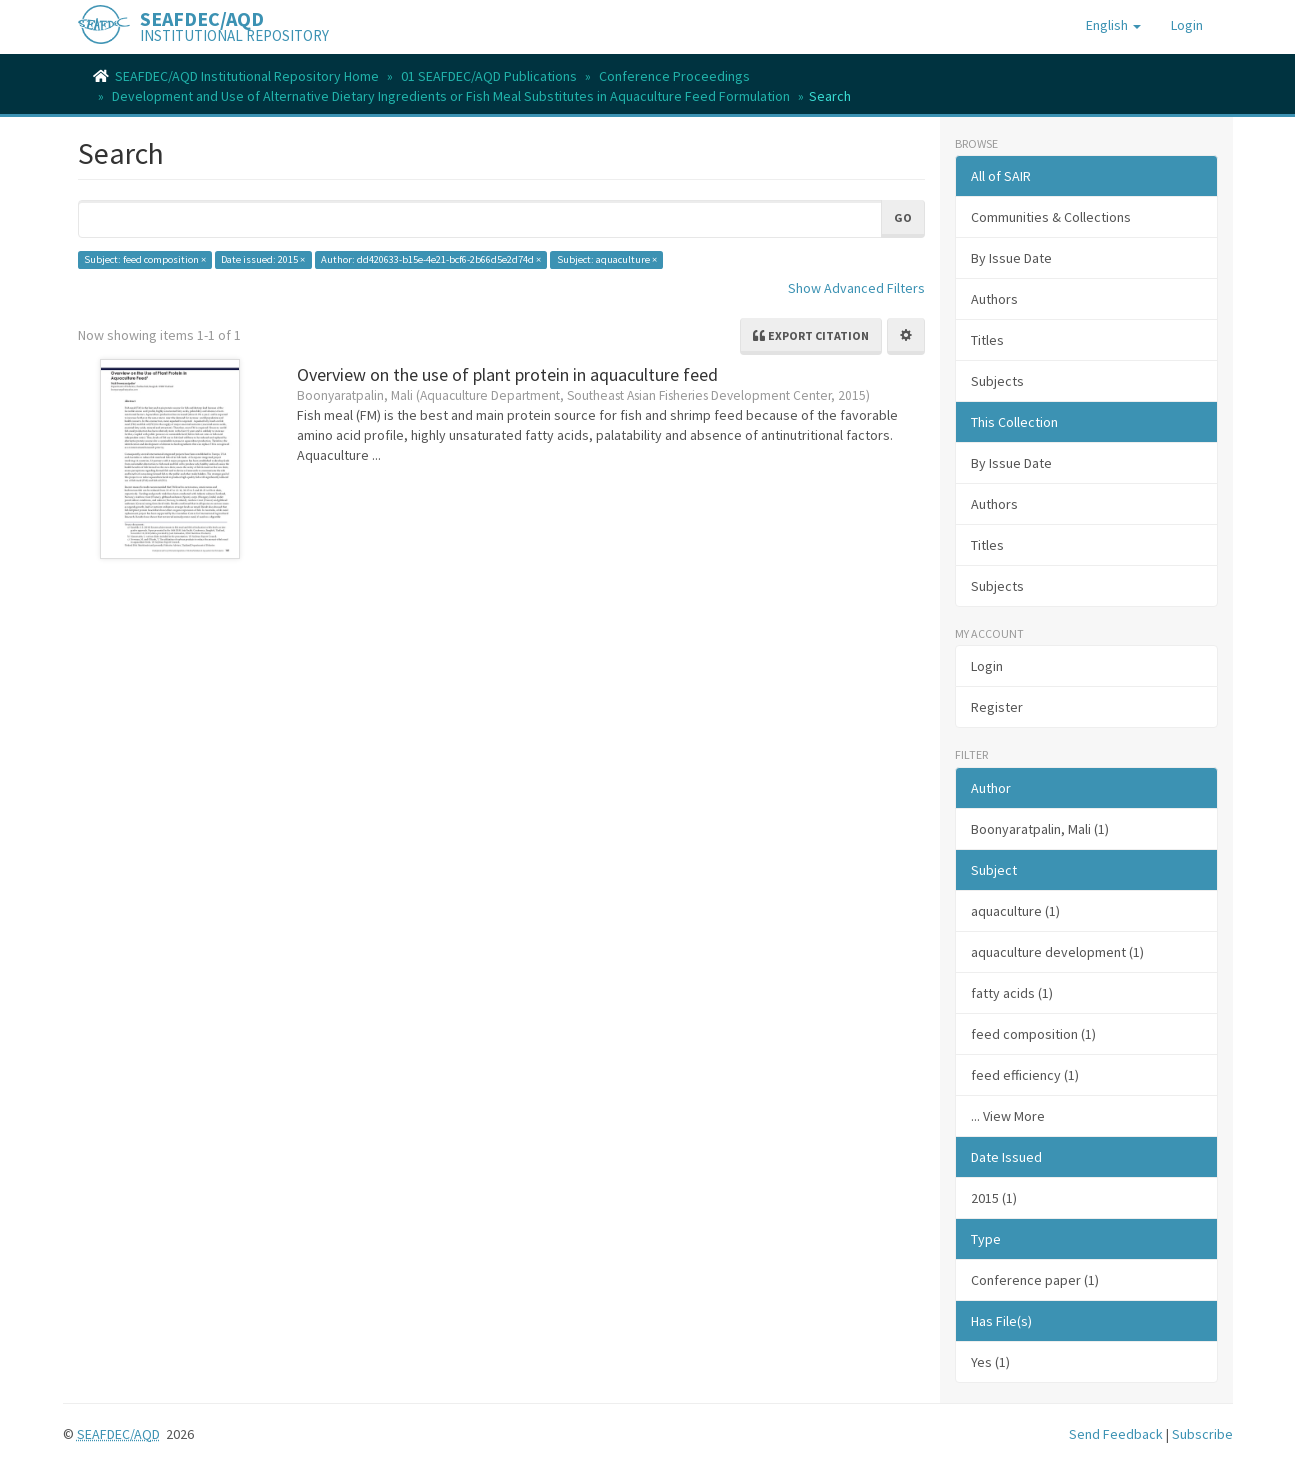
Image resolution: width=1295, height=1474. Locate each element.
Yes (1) (990, 1362)
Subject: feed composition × (145, 259)
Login (987, 666)
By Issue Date (1011, 258)
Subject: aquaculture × (607, 259)
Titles (987, 340)
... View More (1008, 1116)
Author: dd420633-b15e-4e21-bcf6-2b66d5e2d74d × (431, 259)
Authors (994, 299)
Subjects (997, 381)
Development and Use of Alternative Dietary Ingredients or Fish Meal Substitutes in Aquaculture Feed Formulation (451, 96)
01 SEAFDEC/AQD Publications (489, 76)
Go (903, 217)
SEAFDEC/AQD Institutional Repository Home (247, 76)
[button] (1113, 25)
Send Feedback (1116, 1434)
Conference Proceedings (674, 76)
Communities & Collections (1051, 217)
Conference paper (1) (1035, 1280)
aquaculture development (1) (1057, 952)
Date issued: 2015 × (263, 259)
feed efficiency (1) (1025, 1075)
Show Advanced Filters (856, 288)
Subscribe (1202, 1434)
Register (997, 707)
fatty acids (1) (1012, 993)
